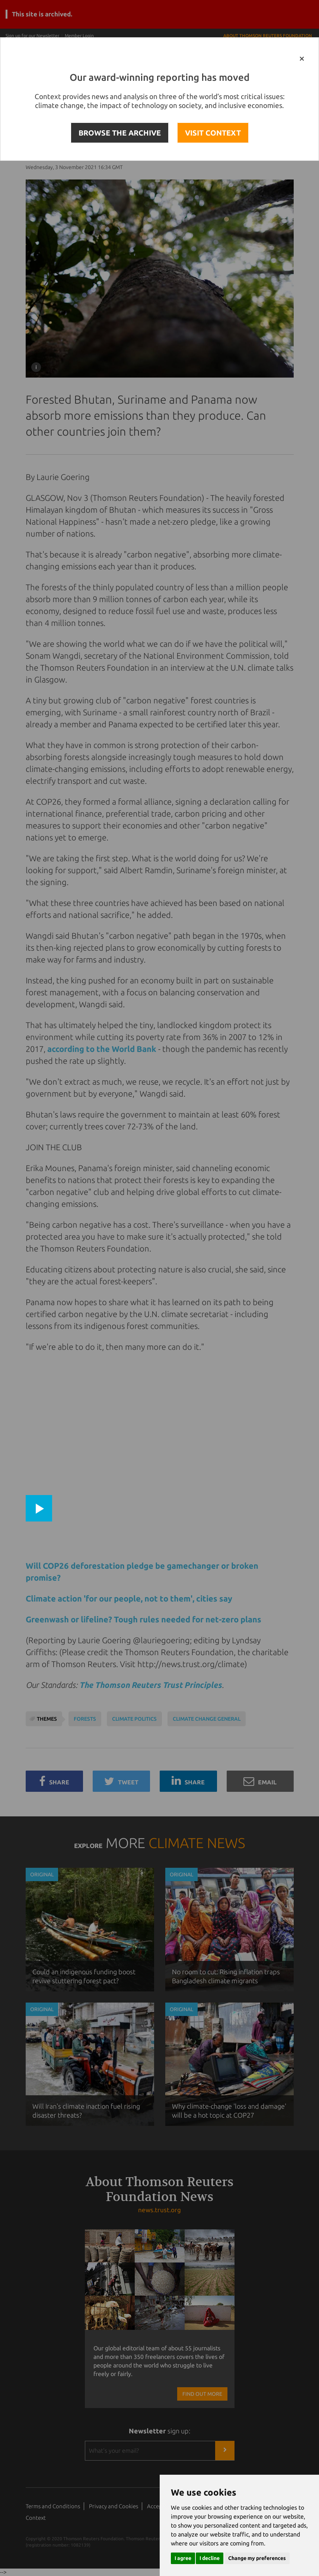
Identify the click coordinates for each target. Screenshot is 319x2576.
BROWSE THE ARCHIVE (120, 132)
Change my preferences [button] (257, 2558)
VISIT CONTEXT (213, 132)
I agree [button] (183, 2558)
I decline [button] (210, 2558)
